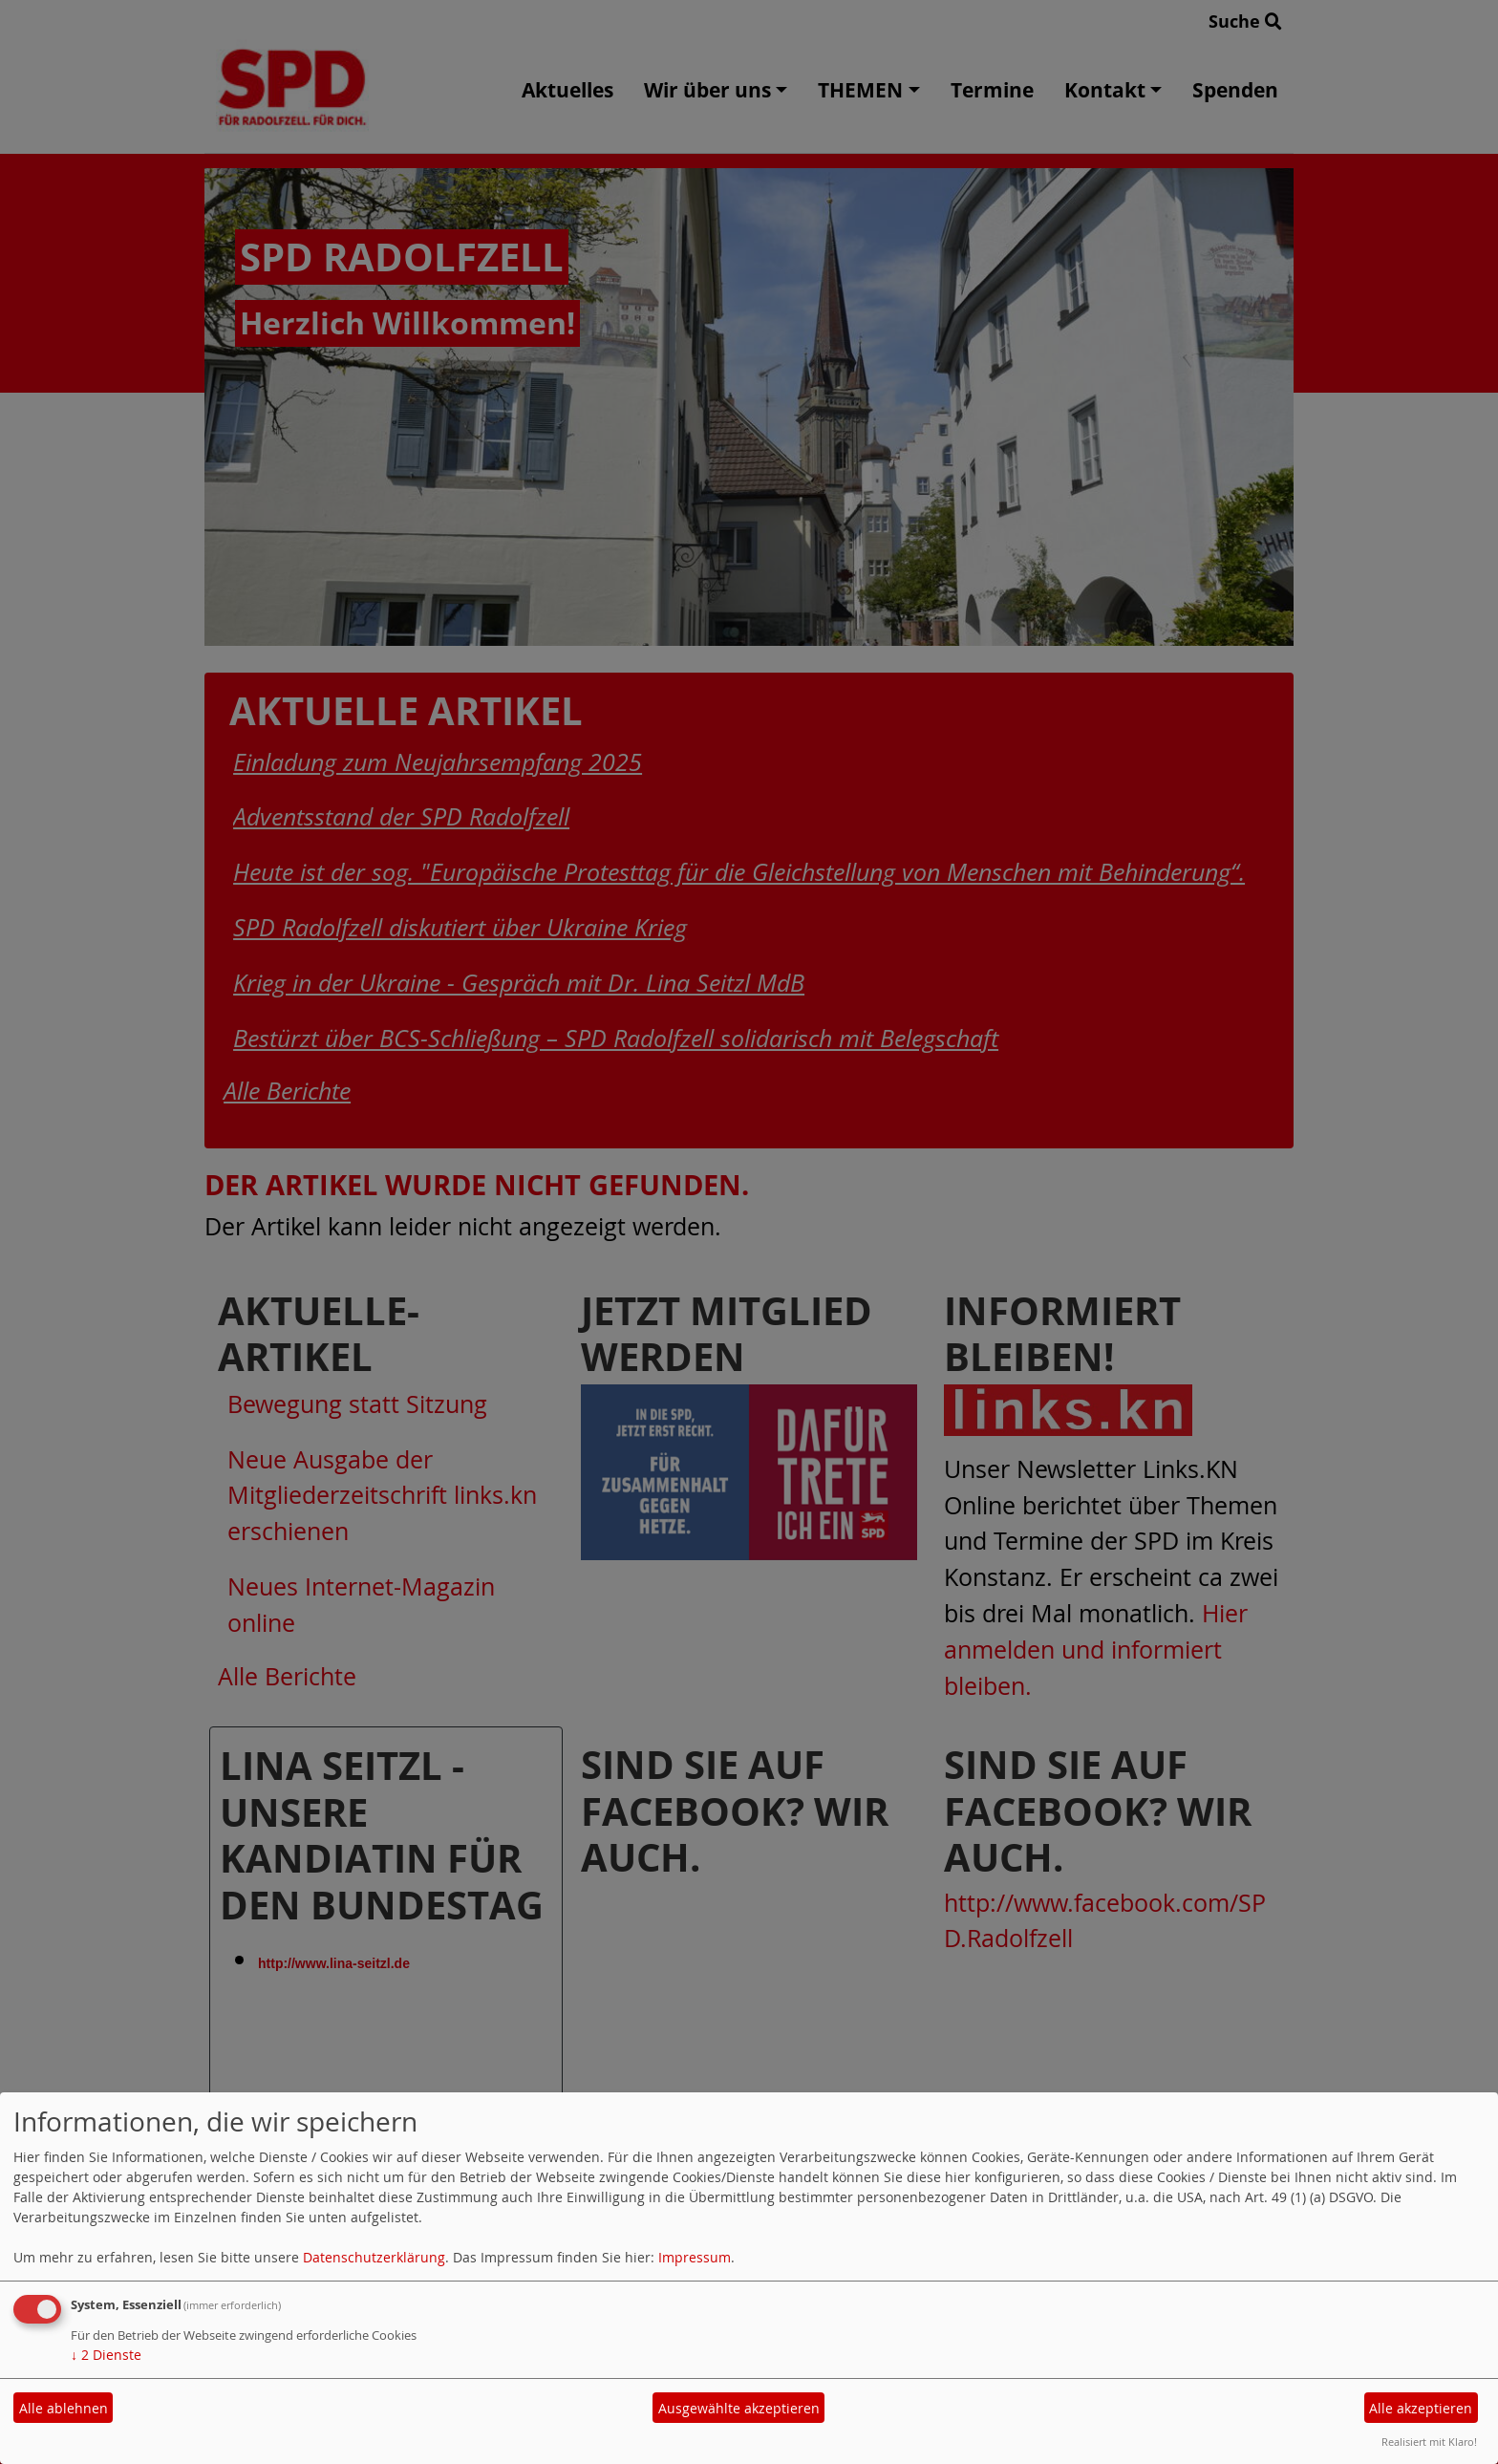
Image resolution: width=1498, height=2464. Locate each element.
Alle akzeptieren (1420, 2408)
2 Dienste (106, 2355)
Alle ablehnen (63, 2408)
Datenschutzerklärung (374, 2257)
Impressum (694, 2257)
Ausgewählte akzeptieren (739, 2408)
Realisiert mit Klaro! (1429, 2441)
